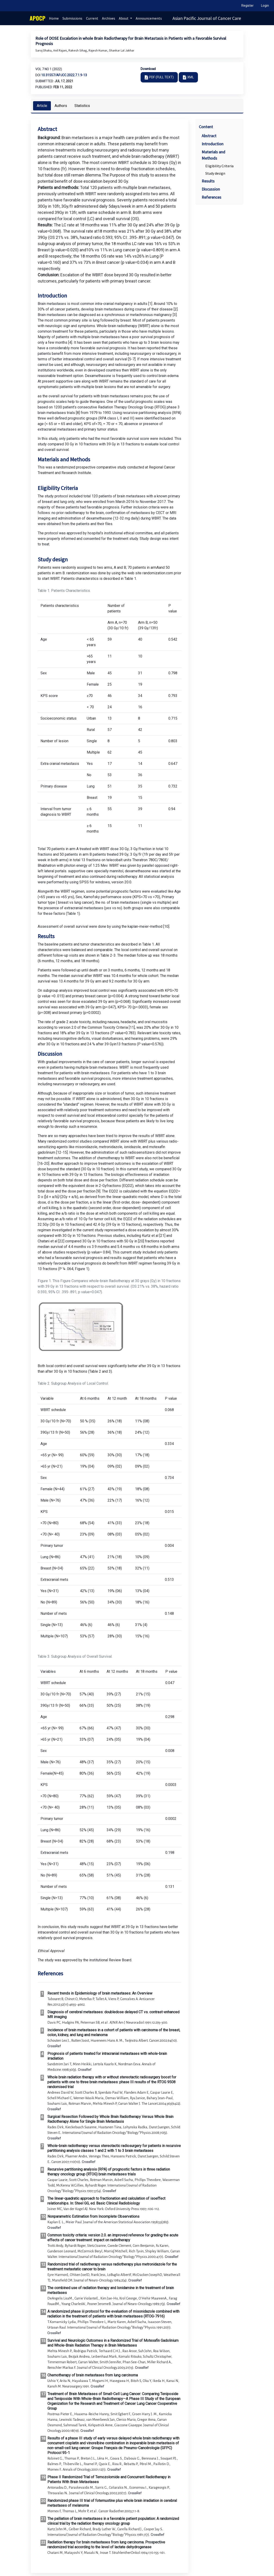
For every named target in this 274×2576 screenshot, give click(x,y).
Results (208, 181)
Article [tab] (42, 105)
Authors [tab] (61, 105)
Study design (215, 173)
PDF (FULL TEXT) (161, 77)
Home (54, 18)
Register (247, 5)
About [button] (124, 18)
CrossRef (54, 2046)
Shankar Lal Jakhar (121, 50)
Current (92, 18)
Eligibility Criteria (219, 166)
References (211, 197)
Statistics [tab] (82, 105)
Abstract (209, 135)
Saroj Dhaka (43, 50)
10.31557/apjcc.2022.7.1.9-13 (64, 75)
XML (190, 77)
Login (265, 5)
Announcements (149, 18)
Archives (108, 18)
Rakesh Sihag (78, 50)
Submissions (72, 18)
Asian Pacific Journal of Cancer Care (206, 18)
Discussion (211, 189)
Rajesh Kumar (98, 50)
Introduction (212, 143)
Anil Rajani (60, 50)
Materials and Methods (213, 155)
